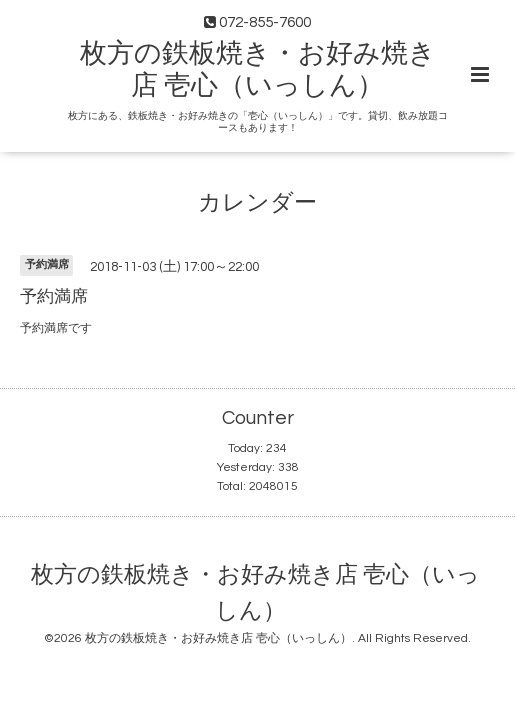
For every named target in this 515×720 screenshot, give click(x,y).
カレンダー (257, 202)
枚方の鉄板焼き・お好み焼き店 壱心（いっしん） (255, 592)
